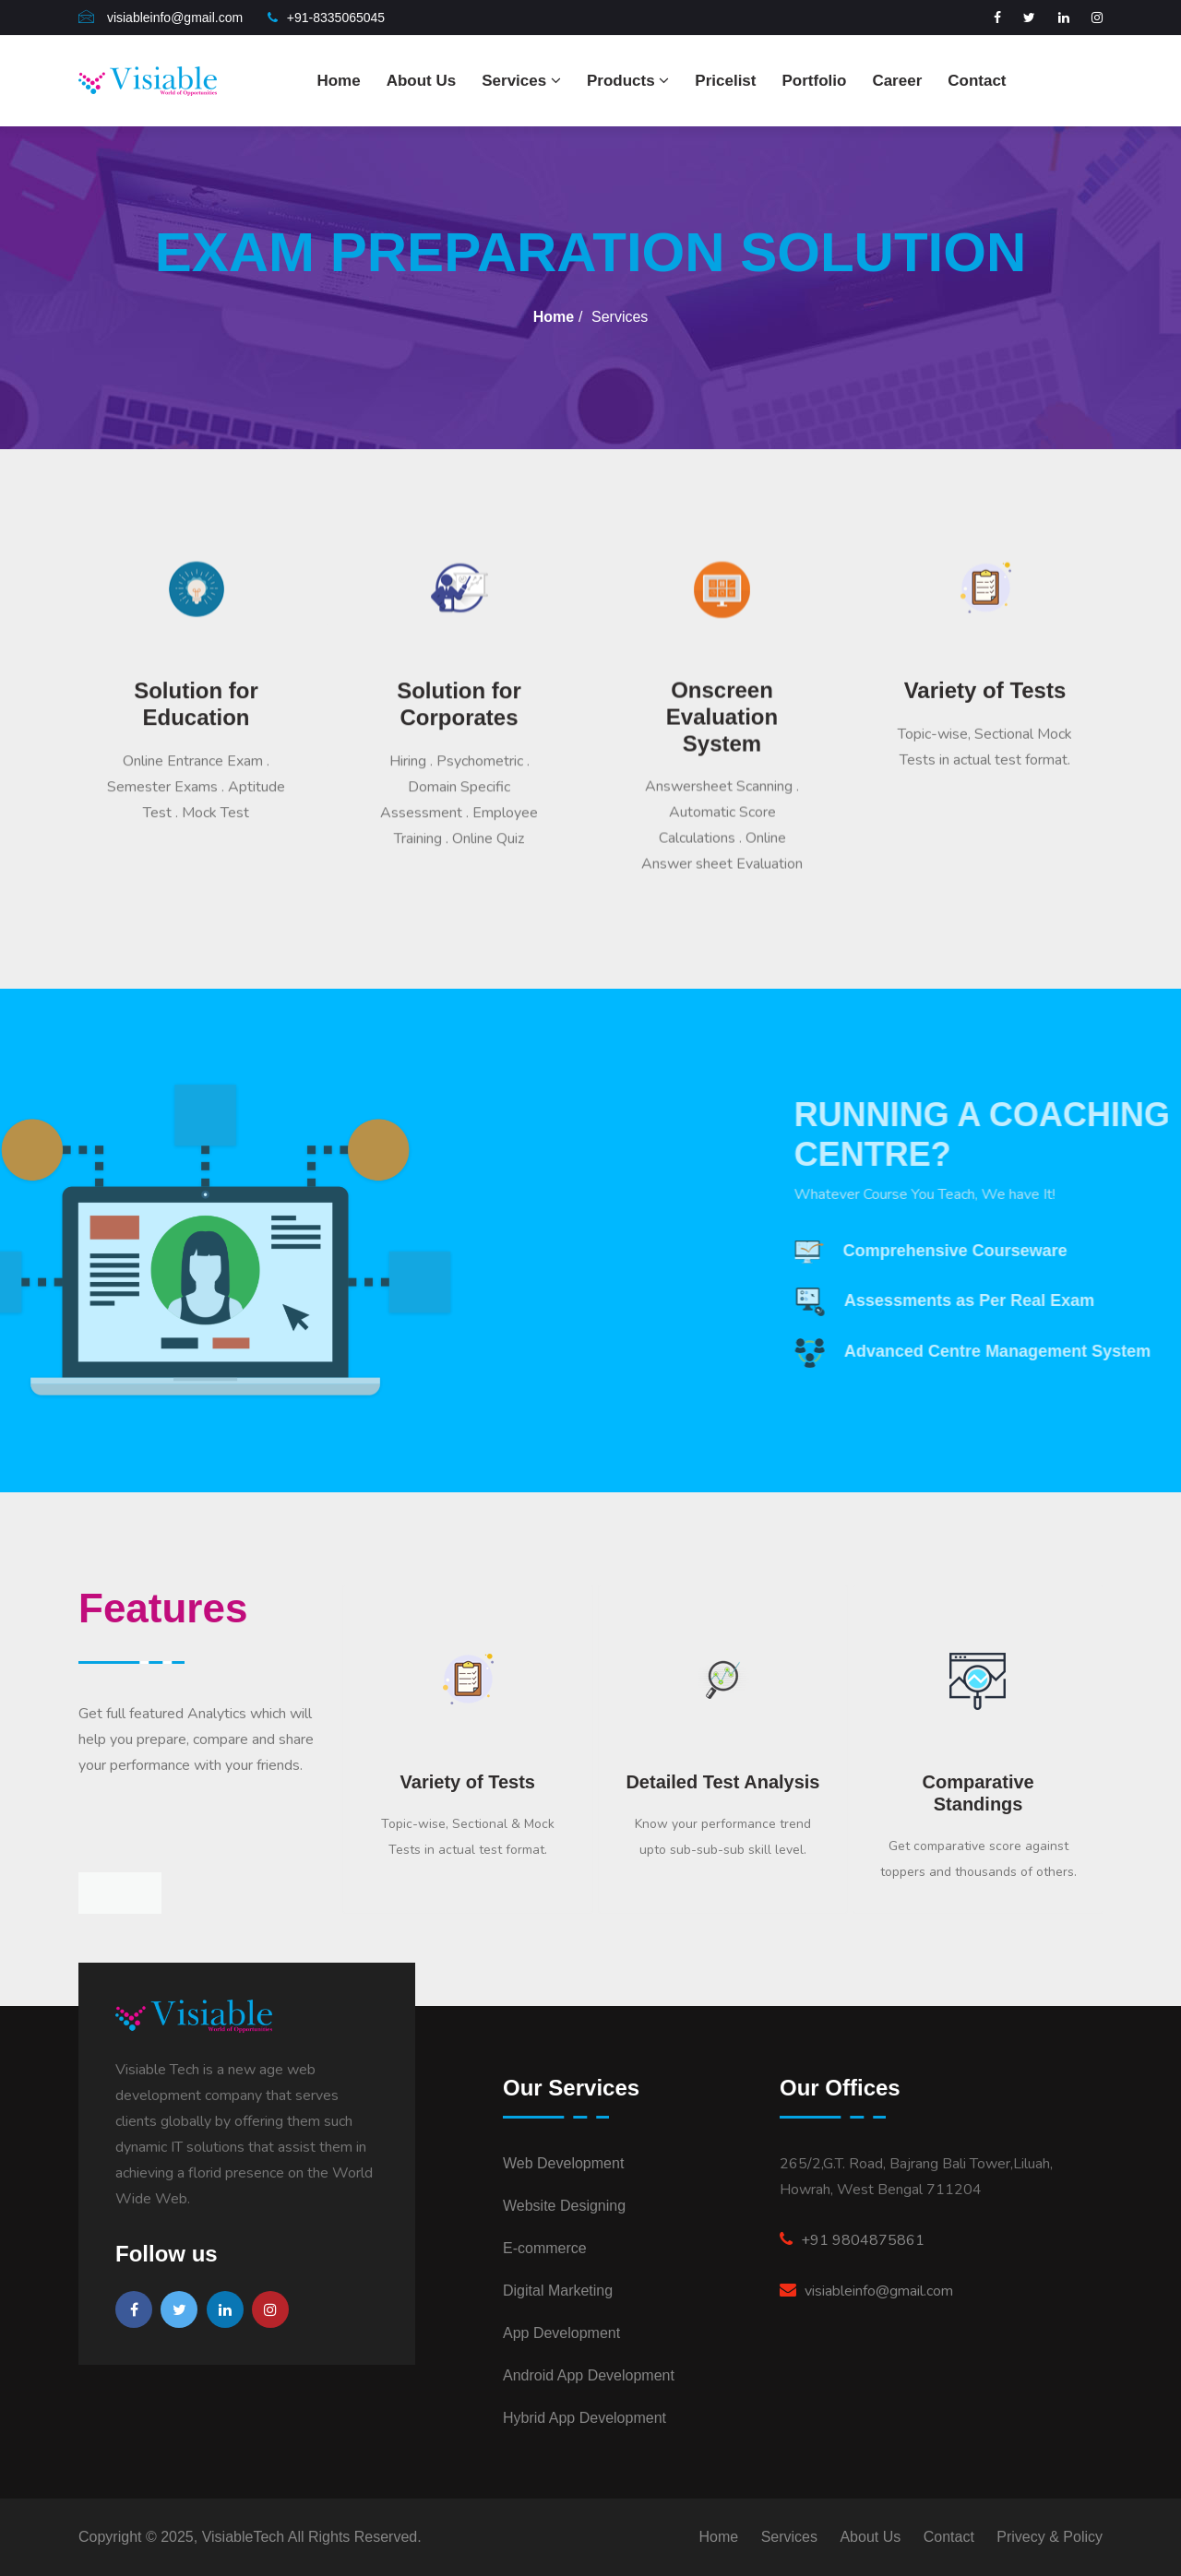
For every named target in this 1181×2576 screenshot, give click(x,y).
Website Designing (564, 2206)
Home (338, 80)
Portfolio (813, 80)
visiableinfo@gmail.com (866, 2291)
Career (897, 80)
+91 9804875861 (852, 2240)
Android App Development (588, 2375)
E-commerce (545, 2248)
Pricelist (725, 80)
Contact (977, 80)
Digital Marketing (558, 2290)
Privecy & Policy (1049, 2537)
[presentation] (99, 1893)
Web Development (563, 2163)
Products (628, 80)
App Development (561, 2333)
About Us (422, 80)
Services (521, 80)
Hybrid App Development (584, 2418)
